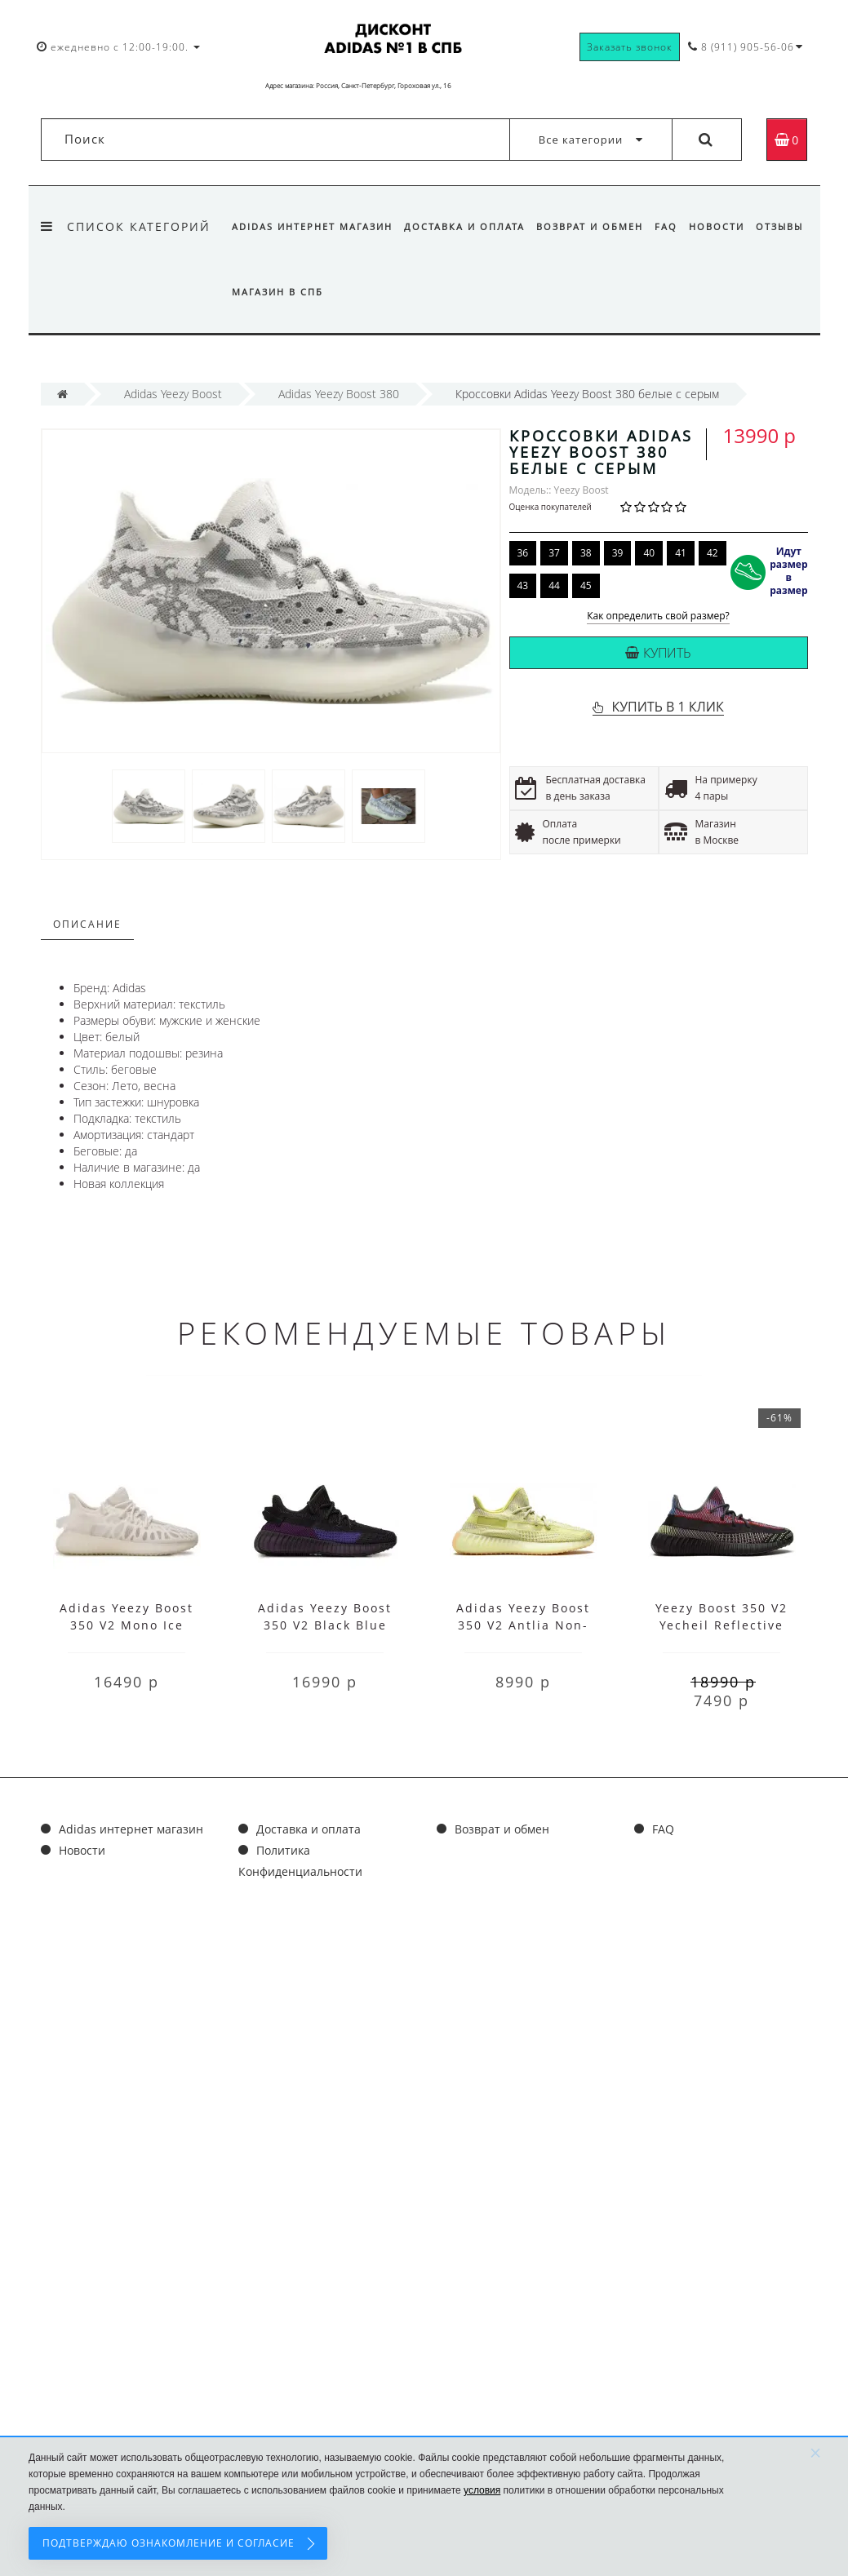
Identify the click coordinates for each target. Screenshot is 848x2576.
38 (586, 553)
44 (554, 585)
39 (618, 553)
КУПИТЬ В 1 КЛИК (667, 707)
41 (680, 553)
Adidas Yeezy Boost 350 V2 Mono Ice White (126, 1625)
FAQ (673, 226)
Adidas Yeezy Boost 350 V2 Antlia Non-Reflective (523, 1625)
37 (554, 553)
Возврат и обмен (594, 226)
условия (482, 2490)
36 (523, 553)
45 (586, 585)
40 (649, 553)
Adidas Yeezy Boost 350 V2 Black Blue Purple (325, 1625)
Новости (727, 226)
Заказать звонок (630, 47)
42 (712, 553)
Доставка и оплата (466, 226)
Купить (658, 653)
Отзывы (255, 292)
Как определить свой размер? (658, 616)
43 (523, 585)
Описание (87, 924)
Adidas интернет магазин (312, 226)
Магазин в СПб (338, 292)
